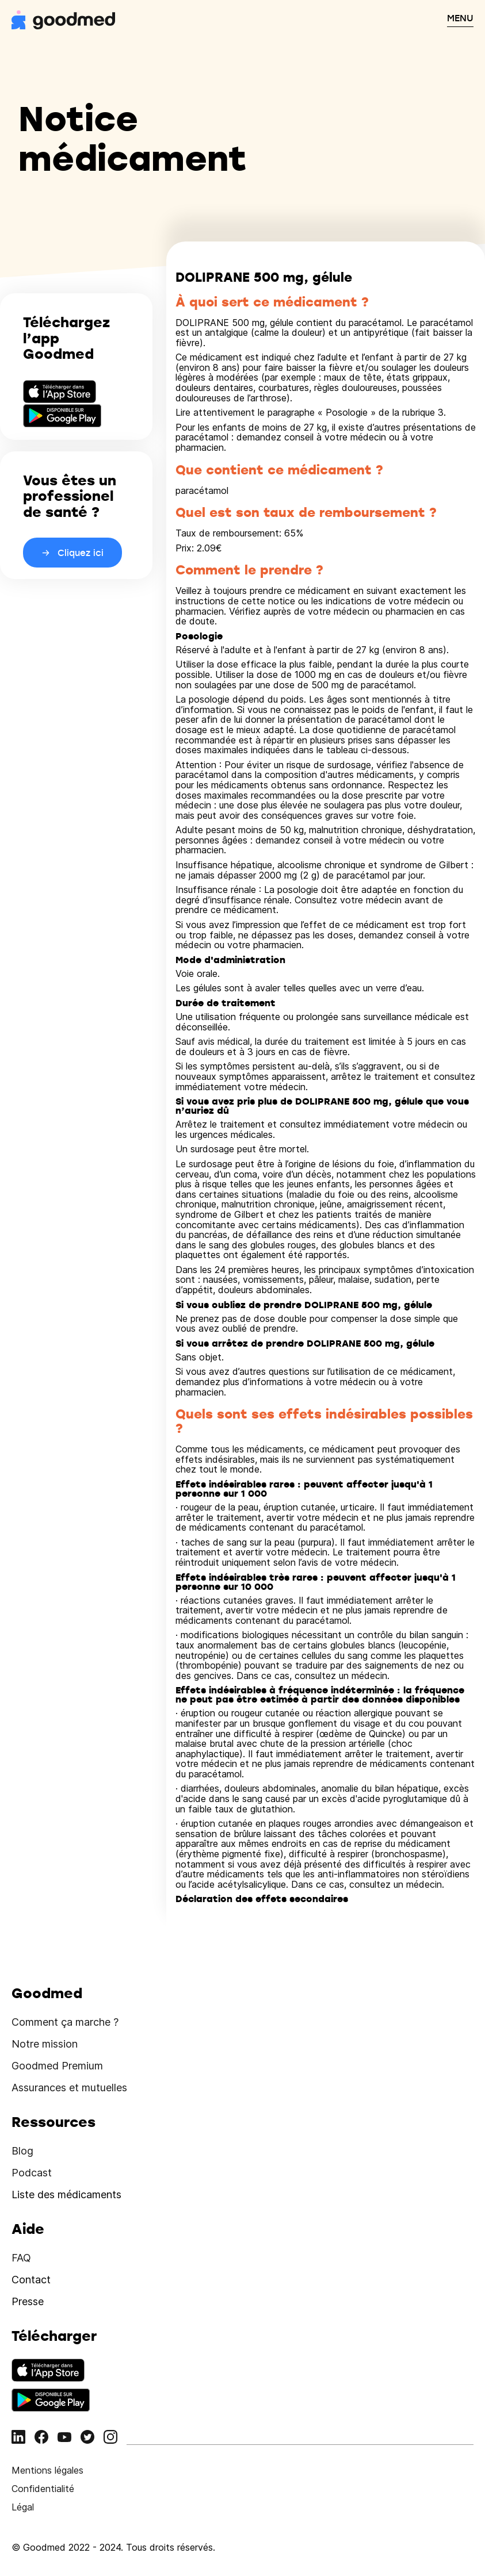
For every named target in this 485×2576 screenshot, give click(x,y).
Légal (23, 2507)
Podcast (32, 2173)
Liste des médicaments (66, 2194)
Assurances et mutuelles (69, 2088)
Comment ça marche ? (65, 2022)
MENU (460, 18)
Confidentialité (43, 2488)
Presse (28, 2301)
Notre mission (45, 2044)
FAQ (21, 2258)
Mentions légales (47, 2470)
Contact (31, 2280)
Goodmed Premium (57, 2066)
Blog (22, 2151)
